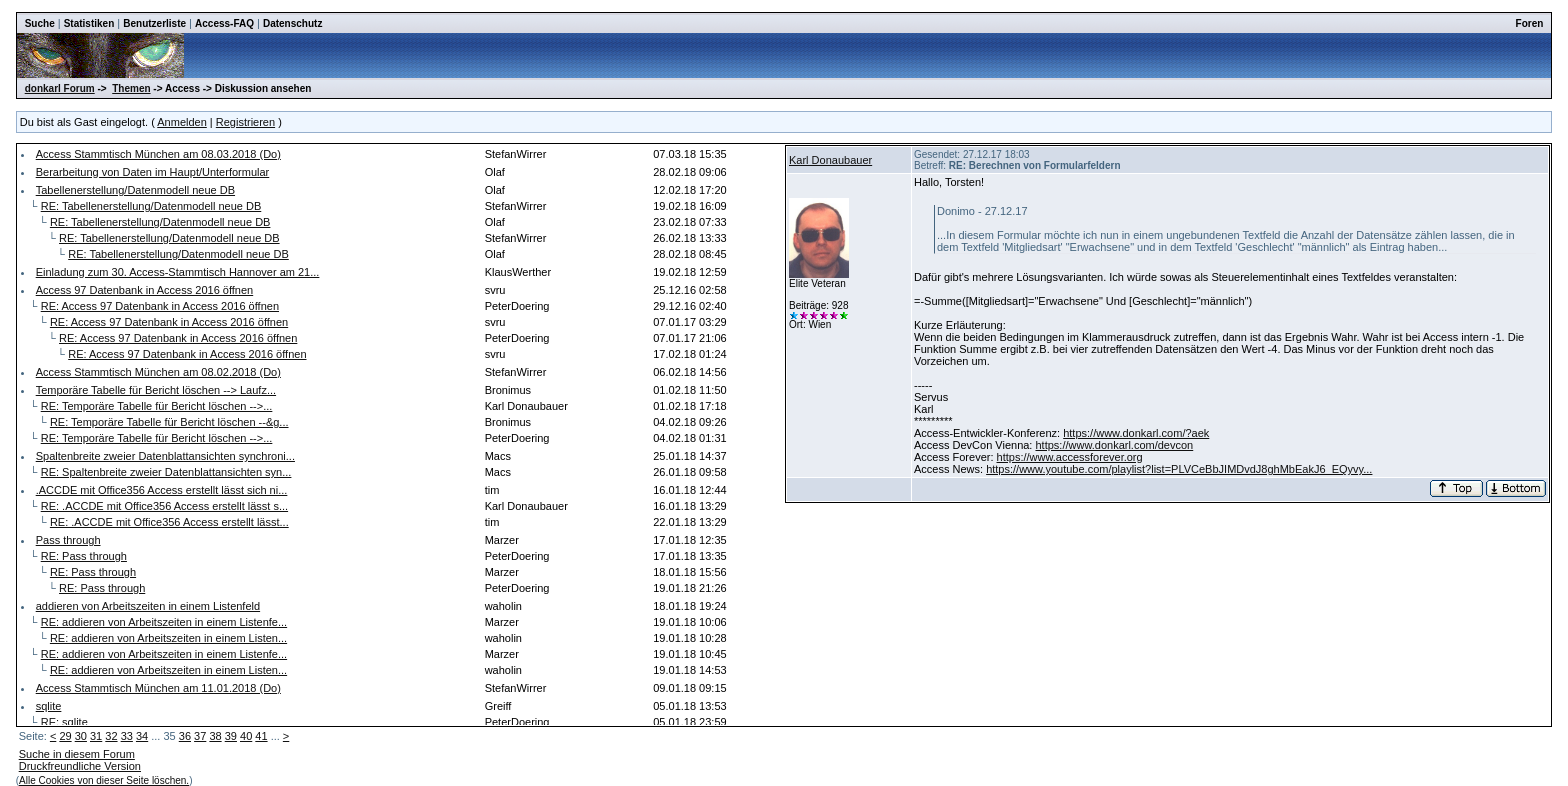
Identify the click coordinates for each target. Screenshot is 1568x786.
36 (185, 736)
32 (111, 736)
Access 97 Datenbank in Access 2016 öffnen (145, 290)
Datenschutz (292, 23)
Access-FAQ (224, 23)
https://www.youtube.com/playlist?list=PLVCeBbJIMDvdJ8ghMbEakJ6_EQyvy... (1179, 469)
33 (127, 736)
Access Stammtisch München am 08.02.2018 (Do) (158, 372)
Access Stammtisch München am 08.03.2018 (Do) (158, 154)
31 (96, 736)
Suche (40, 23)
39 (231, 736)
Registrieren (245, 122)
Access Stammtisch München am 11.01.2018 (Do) (158, 688)
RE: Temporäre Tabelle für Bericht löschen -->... (157, 406)
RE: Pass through (84, 556)
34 (142, 736)
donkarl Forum (60, 88)
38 (215, 736)
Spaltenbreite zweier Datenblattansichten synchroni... (165, 456)
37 (200, 736)
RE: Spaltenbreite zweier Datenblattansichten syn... (166, 472)
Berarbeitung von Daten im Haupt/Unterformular (153, 172)
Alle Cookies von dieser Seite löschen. (104, 780)
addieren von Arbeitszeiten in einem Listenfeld (148, 606)
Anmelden (182, 122)
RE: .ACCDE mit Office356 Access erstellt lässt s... (164, 506)
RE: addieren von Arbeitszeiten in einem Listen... (168, 638)
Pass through (68, 540)
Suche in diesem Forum (77, 754)
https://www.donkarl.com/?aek (1136, 433)
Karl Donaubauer (830, 160)
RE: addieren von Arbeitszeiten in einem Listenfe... (164, 622)
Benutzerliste (154, 23)
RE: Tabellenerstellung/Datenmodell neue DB (151, 206)
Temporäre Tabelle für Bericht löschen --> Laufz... (156, 390)
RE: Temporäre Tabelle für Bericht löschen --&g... (169, 422)
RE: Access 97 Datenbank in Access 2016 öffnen (160, 306)
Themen (131, 88)
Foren (1530, 23)
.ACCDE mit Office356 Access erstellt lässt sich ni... (162, 490)
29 (65, 736)
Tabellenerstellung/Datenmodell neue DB (135, 190)
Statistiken (89, 23)
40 (246, 736)
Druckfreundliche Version (80, 766)
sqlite (49, 706)
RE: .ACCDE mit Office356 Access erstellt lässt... (169, 522)
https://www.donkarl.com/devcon (1114, 445)
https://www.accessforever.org (1070, 457)
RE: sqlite (64, 722)
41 (261, 736)
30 (81, 736)
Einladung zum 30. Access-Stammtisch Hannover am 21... (178, 272)
